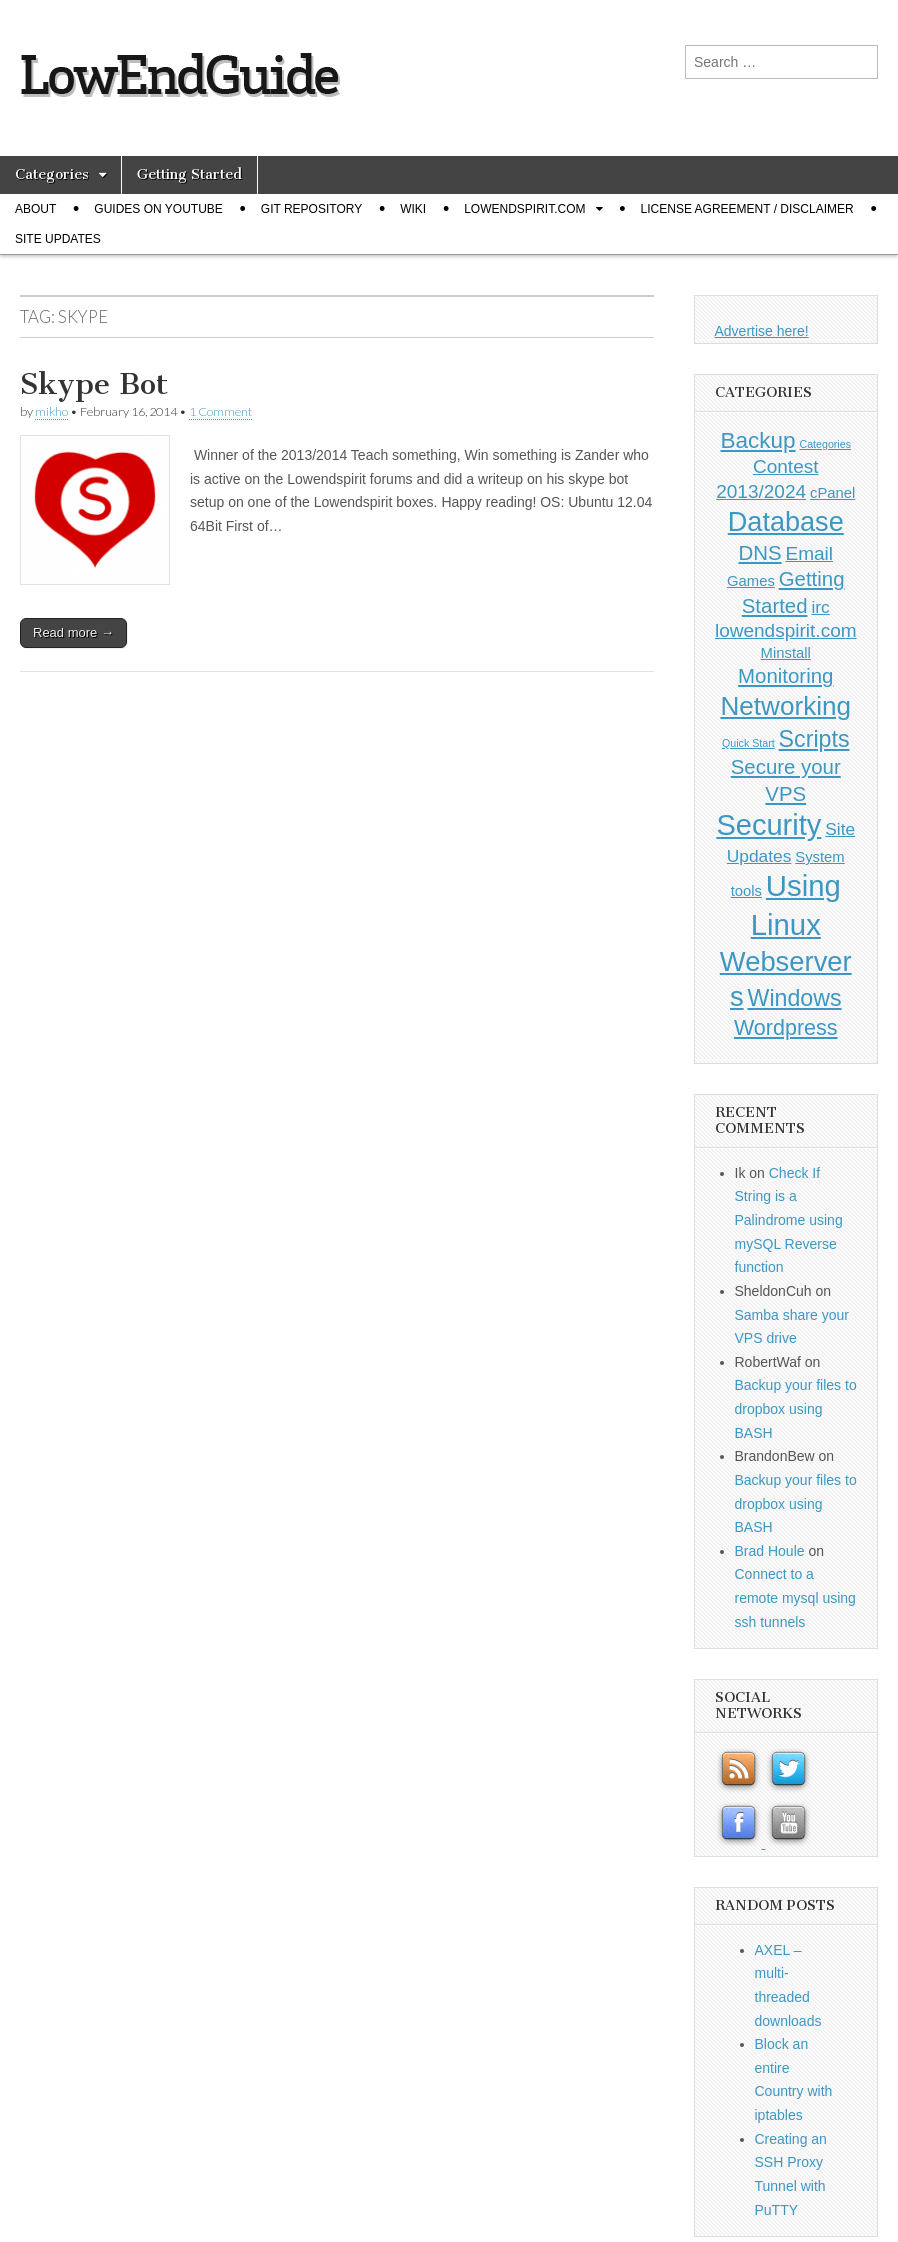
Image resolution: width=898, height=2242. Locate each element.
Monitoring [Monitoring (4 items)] (785, 676)
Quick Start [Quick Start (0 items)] (748, 743)
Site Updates (58, 239)
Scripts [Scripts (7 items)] (814, 739)
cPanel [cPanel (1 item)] (832, 493)
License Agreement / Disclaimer (747, 209)
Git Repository (311, 209)
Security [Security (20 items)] (768, 825)
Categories (52, 174)
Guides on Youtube (158, 209)
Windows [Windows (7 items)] (795, 998)
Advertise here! (762, 331)
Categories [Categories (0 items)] (825, 444)
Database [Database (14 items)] (786, 521)
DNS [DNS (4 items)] (759, 553)
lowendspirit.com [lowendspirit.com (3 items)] (786, 630)
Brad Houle (770, 1551)
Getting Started (189, 174)
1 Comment (220, 411)
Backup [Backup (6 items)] (758, 440)
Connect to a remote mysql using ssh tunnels (795, 1597)
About (35, 209)
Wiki (413, 209)
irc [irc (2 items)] (820, 607)
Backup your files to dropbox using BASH (796, 1408)
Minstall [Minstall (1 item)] (786, 653)
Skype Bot (94, 384)
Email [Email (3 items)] (809, 553)
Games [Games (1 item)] (751, 581)
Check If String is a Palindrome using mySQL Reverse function (789, 1220)
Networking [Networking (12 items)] (785, 706)
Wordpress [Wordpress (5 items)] (786, 1028)
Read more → (73, 632)
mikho (51, 411)
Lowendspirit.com (524, 209)
